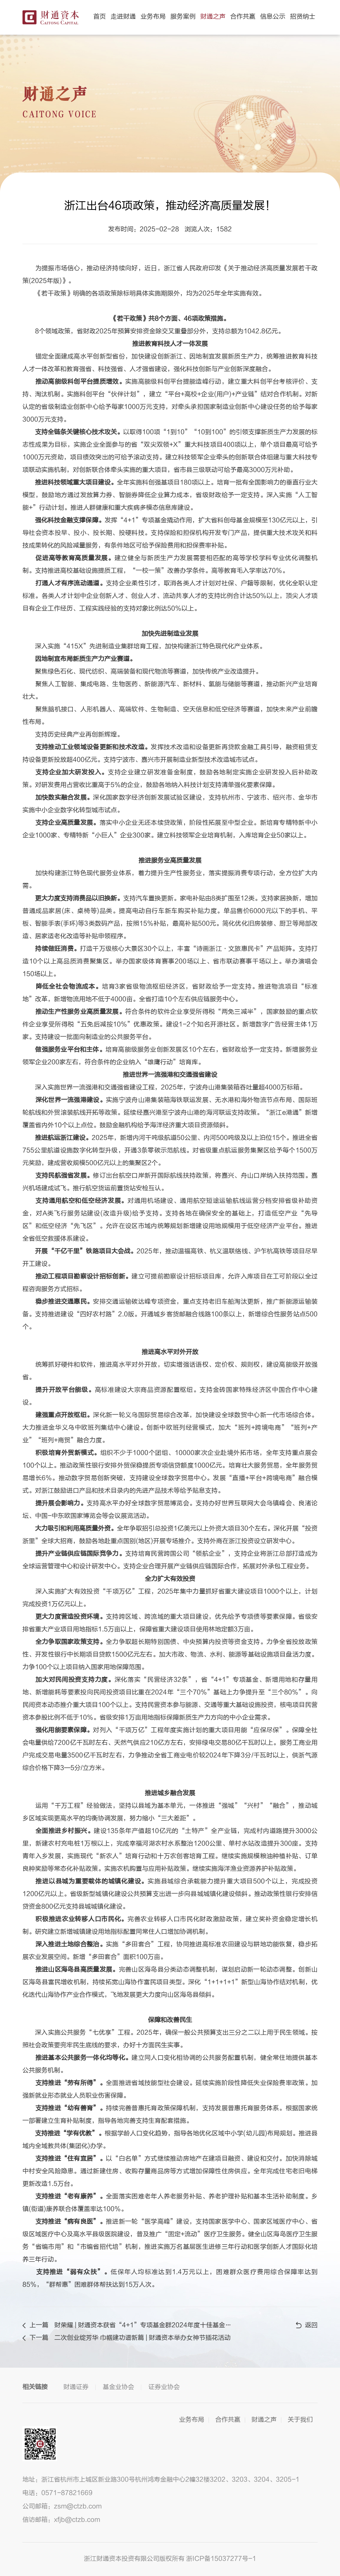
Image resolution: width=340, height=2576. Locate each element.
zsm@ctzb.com (78, 2506)
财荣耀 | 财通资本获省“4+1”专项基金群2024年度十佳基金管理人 (143, 2325)
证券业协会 (164, 2387)
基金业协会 (118, 2387)
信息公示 (272, 16)
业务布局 (153, 16)
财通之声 (212, 16)
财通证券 (76, 2387)
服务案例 (183, 16)
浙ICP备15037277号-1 (221, 2558)
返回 (307, 2325)
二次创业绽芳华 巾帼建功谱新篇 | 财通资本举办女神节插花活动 (142, 2337)
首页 (99, 16)
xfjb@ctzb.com (77, 2519)
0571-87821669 (66, 2492)
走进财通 (123, 16)
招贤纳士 (302, 16)
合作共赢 (242, 16)
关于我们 (300, 2419)
